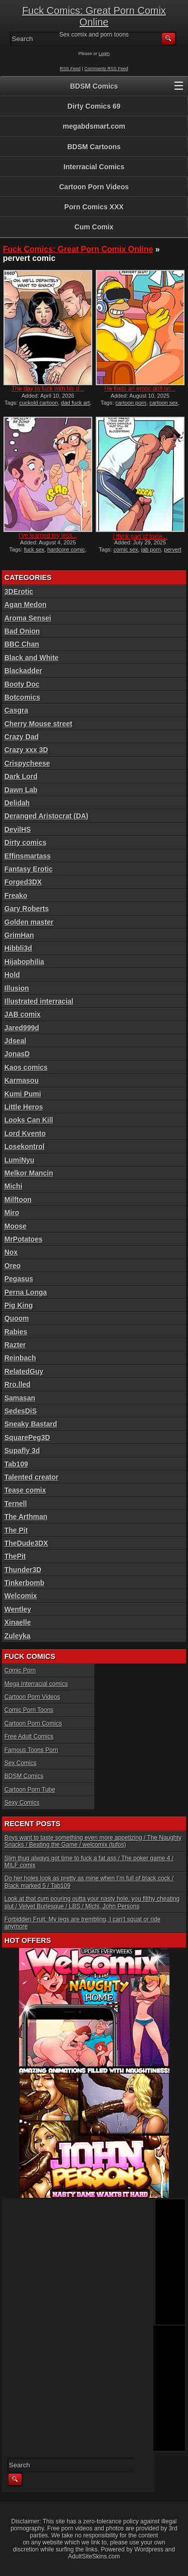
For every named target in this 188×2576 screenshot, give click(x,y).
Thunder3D (23, 1569)
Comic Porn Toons (29, 1709)
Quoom (17, 1318)
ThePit (15, 1556)
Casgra (16, 710)
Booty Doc (22, 684)
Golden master (29, 922)
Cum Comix (94, 227)
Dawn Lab (21, 789)
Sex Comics (21, 1763)
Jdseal (16, 1040)
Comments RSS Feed (106, 68)
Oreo (13, 1265)
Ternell (16, 1503)
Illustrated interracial (39, 1001)
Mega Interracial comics (36, 1683)
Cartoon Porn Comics (33, 1723)
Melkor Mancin (29, 1173)
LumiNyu (20, 1160)
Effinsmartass (28, 856)
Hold (12, 974)
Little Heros (24, 1106)
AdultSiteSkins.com (94, 2556)
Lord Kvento (25, 1133)
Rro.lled (18, 1384)
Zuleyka (18, 1635)
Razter (15, 1344)
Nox (11, 1252)
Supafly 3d (22, 1450)
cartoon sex (163, 403)
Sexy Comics (22, 1802)
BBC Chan (22, 644)
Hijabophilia (24, 961)
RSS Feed (70, 68)
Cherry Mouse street (38, 723)
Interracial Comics (94, 167)
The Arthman (26, 1516)
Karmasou (22, 1080)
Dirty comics (26, 842)
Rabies (16, 1331)
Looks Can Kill (29, 1119)
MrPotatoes (24, 1239)
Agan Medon (26, 604)
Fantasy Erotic (29, 869)
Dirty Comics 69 (94, 106)
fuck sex (34, 549)
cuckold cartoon (38, 403)
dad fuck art (75, 403)
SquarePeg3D (27, 1437)
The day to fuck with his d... (48, 388)
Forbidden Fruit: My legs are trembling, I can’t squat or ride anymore (82, 1923)
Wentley (18, 1609)
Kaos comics (26, 1067)
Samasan (20, 1397)
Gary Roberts (27, 908)
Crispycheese (27, 763)
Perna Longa (26, 1292)
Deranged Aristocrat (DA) (47, 815)
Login (104, 53)
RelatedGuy (24, 1371)
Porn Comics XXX (93, 207)
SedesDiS (21, 1410)
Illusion (17, 988)
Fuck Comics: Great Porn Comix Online (94, 16)
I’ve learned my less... (48, 535)
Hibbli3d (18, 948)
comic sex (125, 549)
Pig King (19, 1305)
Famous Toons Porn (31, 1750)
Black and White (32, 657)
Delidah (17, 802)
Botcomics (23, 697)
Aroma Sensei (28, 618)
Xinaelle (18, 1622)
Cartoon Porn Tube (30, 1789)
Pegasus (19, 1278)
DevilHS (18, 829)
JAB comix (23, 1014)
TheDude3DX (26, 1543)
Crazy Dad (22, 736)
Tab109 (16, 1464)
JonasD (17, 1053)
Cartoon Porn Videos (94, 187)
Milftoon (18, 1199)
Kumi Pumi (23, 1093)
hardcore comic (66, 549)
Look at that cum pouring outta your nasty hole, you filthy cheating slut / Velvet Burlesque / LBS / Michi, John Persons (92, 1902)
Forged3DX (23, 882)
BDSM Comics (94, 86)
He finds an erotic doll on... (139, 388)
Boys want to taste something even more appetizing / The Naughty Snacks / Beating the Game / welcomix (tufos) (93, 1841)
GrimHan (19, 935)
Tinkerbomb (25, 1582)
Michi (14, 1186)
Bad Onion (22, 631)
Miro (12, 1212)
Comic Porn (20, 1670)
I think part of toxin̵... (140, 536)
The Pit (16, 1530)
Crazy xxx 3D (26, 749)
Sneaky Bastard (31, 1423)
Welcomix (21, 1595)
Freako (16, 895)
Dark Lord (21, 776)
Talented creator (32, 1477)
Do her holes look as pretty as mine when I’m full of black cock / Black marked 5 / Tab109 (89, 1882)
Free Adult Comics (29, 1736)
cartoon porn (130, 403)
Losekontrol (25, 1146)
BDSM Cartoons (94, 147)
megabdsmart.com (94, 126)
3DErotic (19, 591)
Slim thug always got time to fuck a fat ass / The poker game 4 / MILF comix (89, 1862)
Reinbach (20, 1357)
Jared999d (22, 1027)
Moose (16, 1226)
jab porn (151, 549)
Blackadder (23, 670)
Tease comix (25, 1490)
